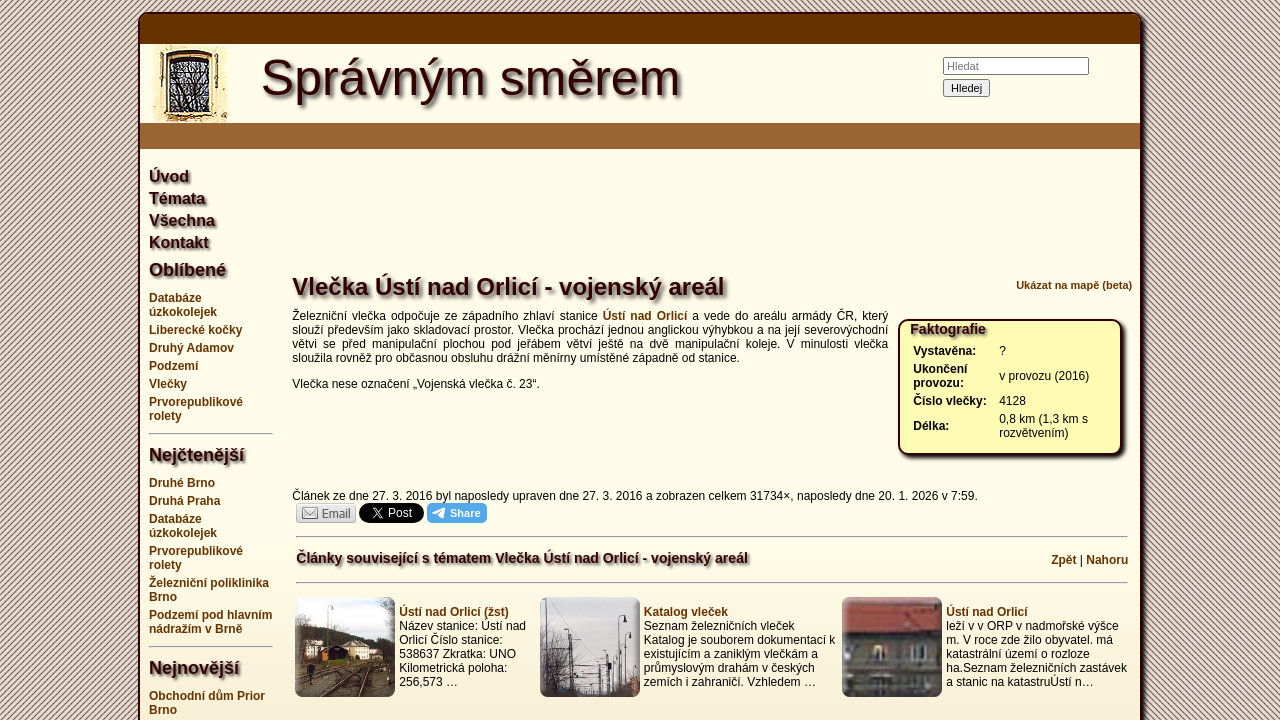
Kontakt (179, 242)
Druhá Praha (184, 501)
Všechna (182, 220)
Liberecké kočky (195, 330)
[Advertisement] (1220, 360)
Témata (177, 198)
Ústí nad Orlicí (645, 316)
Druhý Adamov (191, 348)
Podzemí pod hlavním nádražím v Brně (210, 622)
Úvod (169, 176)
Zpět (1063, 560)
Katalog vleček (686, 612)
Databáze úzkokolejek (183, 305)
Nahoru (1107, 560)
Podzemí (173, 366)
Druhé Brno (182, 483)
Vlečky (168, 384)
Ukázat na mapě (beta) (1074, 285)
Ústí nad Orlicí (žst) (453, 612)
